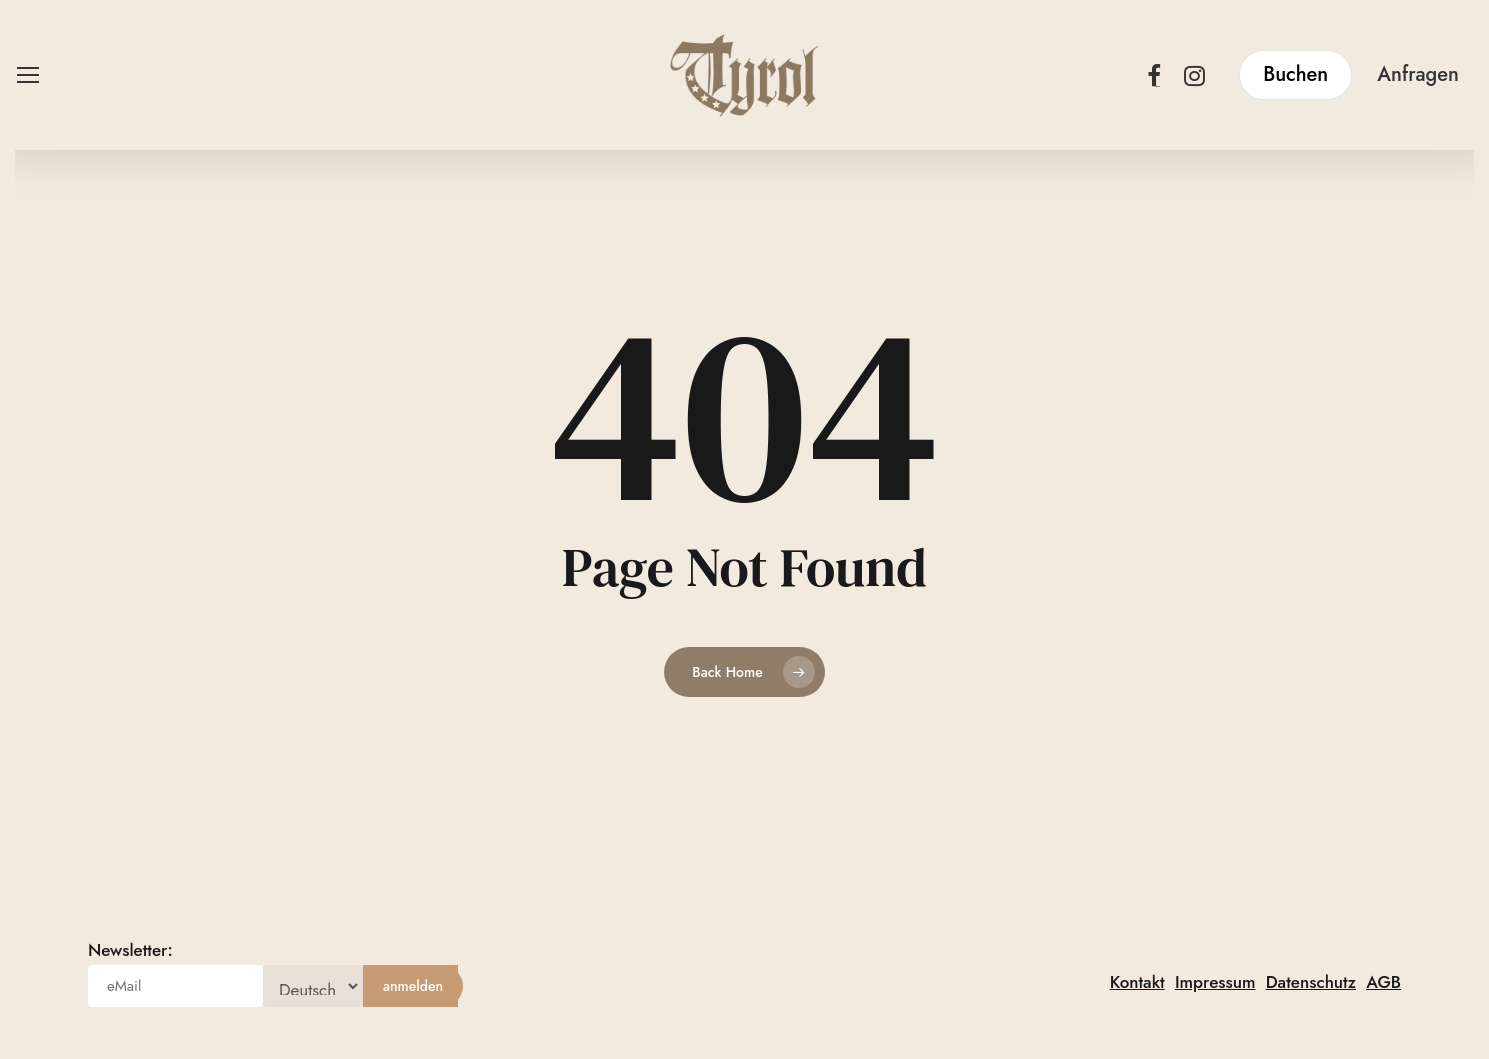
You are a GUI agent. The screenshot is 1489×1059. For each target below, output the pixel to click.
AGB (1383, 982)
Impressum (1215, 982)
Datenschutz (1311, 982)
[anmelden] (413, 986)
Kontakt (1137, 982)
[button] (27, 75)
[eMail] (175, 986)
